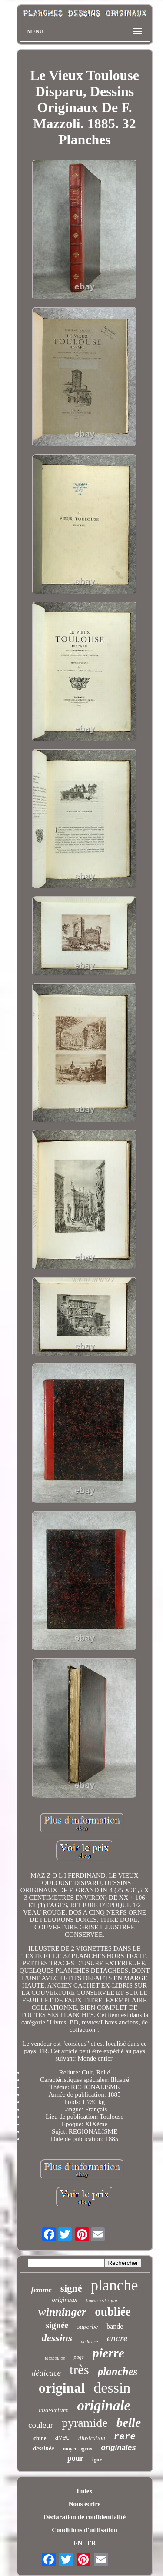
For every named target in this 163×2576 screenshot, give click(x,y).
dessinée (43, 2448)
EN (77, 2542)
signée (57, 2325)
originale (103, 2405)
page (78, 2357)
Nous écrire (84, 2503)
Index (85, 2490)
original (62, 2388)
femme (41, 2290)
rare (125, 2437)
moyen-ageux (77, 2449)
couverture (54, 2409)
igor (97, 2459)
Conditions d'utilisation (84, 2529)
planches (118, 2371)
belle (128, 2423)
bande (114, 2326)
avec (62, 2437)
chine (40, 2438)
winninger (62, 2312)
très (79, 2369)
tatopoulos (55, 2357)
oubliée (113, 2311)
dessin (111, 2388)
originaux (64, 2299)
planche (114, 2285)
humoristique (101, 2301)
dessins (57, 2337)
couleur (40, 2425)
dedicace (89, 2341)
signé (71, 2288)
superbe (87, 2326)
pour (75, 2458)
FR (91, 2542)
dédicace (46, 2372)
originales (118, 2447)
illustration (91, 2438)
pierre (108, 2353)
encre (116, 2338)
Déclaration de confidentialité (84, 2516)
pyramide (85, 2423)
